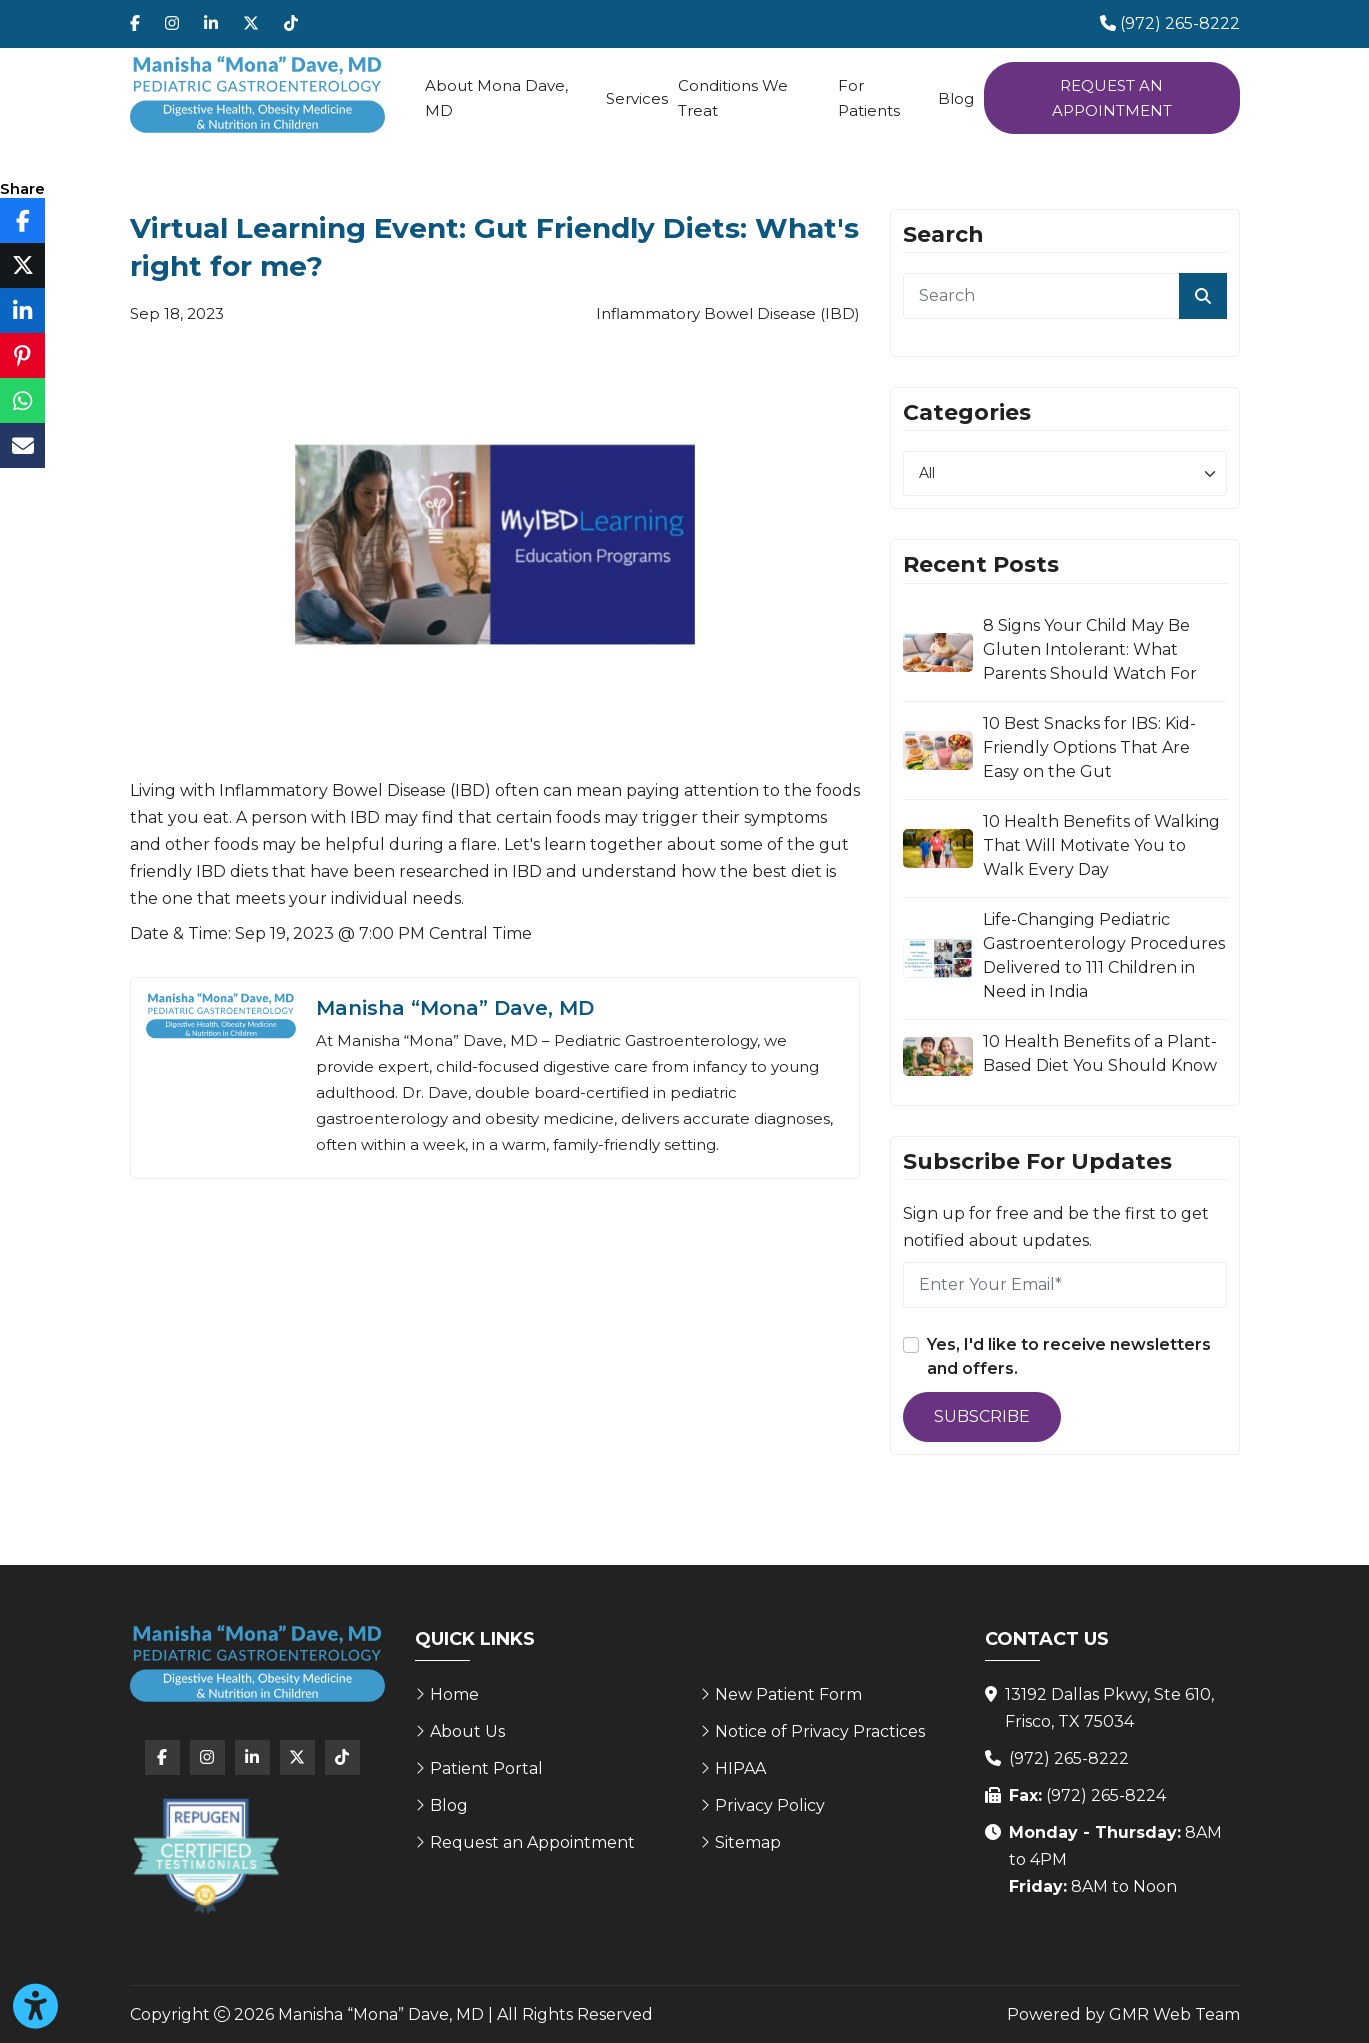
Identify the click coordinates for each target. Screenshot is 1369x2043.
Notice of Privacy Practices (820, 1731)
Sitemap (748, 1842)
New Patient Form (788, 1694)
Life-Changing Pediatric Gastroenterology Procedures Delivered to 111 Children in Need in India (1104, 955)
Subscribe (982, 1416)
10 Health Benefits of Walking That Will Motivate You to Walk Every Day (1101, 845)
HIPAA (740, 1768)
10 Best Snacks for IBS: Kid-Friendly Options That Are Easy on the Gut (1089, 747)
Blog (956, 98)
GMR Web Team (1174, 2014)
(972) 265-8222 (1069, 1758)
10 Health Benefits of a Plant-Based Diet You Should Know (1100, 1053)
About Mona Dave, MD (496, 98)
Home (454, 1694)
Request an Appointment (1112, 98)
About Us (467, 1731)
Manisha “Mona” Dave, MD (455, 1008)
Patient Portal (486, 1768)
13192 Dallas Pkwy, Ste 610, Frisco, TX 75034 (1109, 1708)
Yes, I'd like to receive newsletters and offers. (1069, 1356)
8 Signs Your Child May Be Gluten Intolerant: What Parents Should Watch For (1090, 649)
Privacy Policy (770, 1805)
